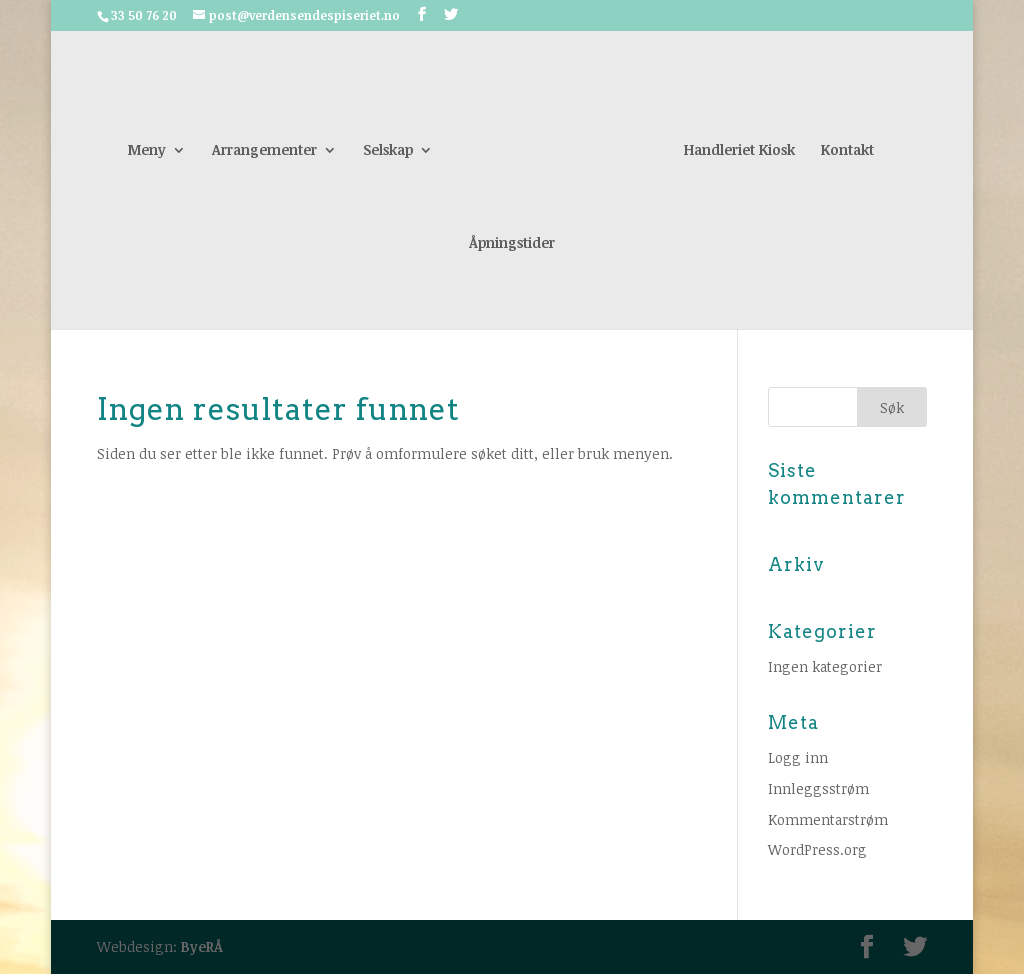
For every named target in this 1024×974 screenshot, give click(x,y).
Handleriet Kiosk (739, 151)
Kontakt (847, 151)
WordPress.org (817, 849)
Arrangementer (264, 151)
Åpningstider (512, 244)
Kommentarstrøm (828, 819)
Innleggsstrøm (818, 788)
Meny (147, 151)
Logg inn (798, 757)
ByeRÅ (202, 946)
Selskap (388, 151)
